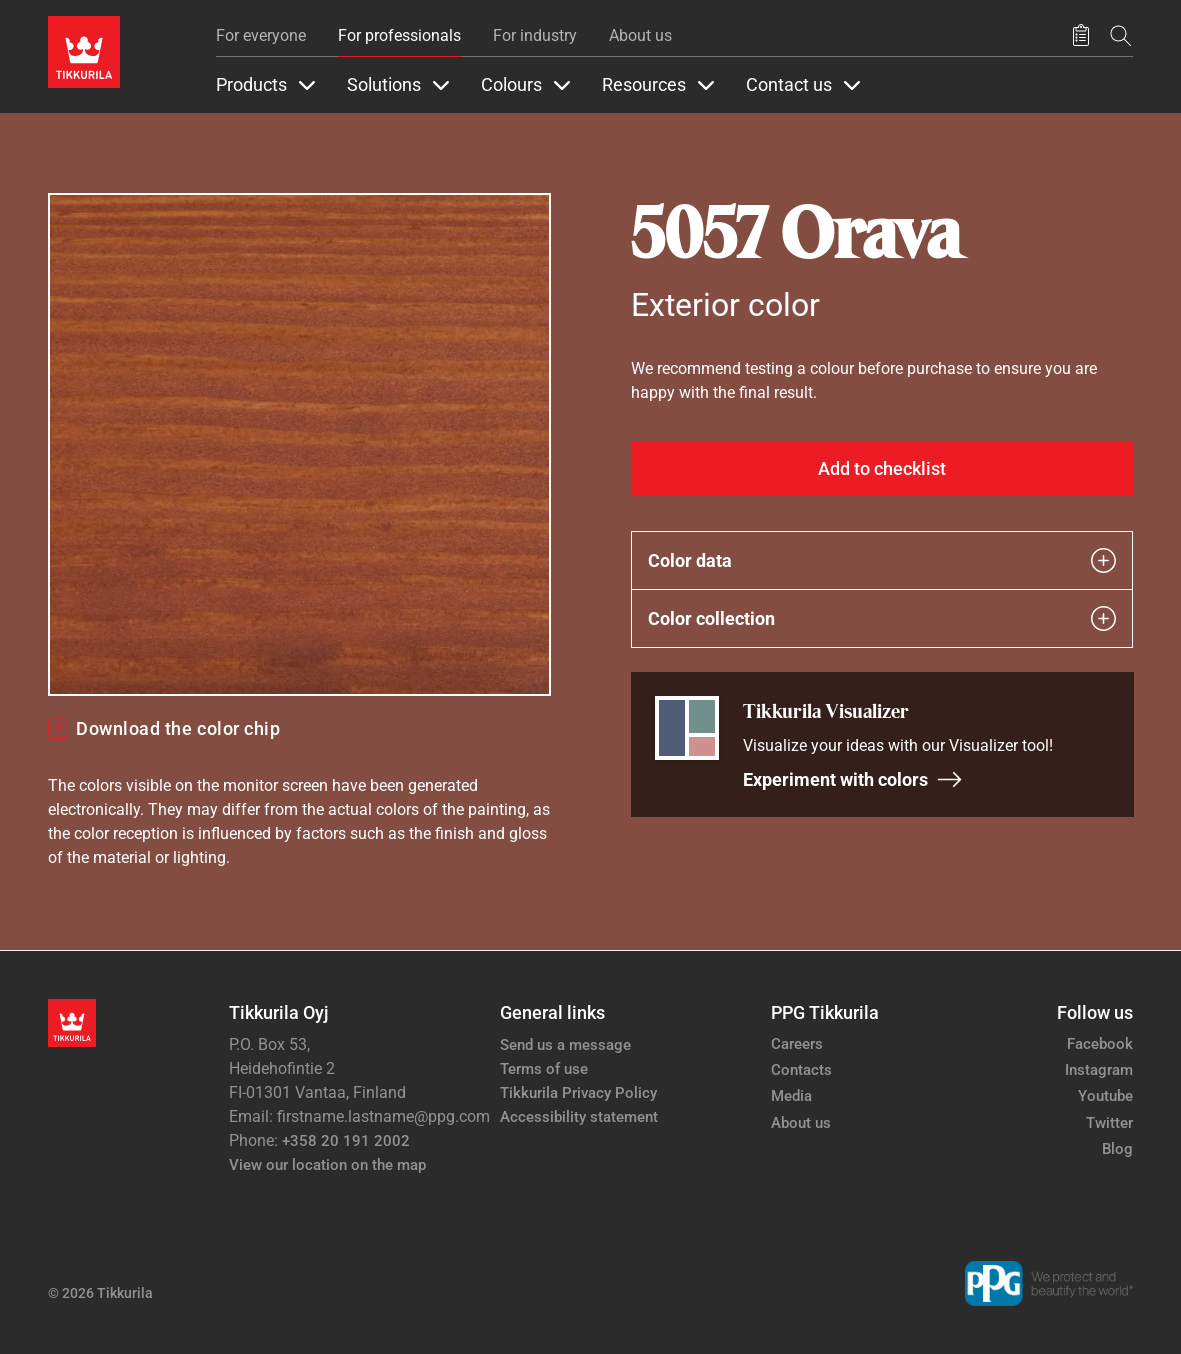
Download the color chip (178, 728)
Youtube (1105, 1096)
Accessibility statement (579, 1117)
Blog (1117, 1149)
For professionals (399, 35)
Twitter (1109, 1123)
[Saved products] (1081, 36)
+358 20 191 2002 (346, 1141)
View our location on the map (327, 1165)
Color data (882, 560)
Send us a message (565, 1045)
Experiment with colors (853, 779)
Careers (797, 1044)
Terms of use (544, 1069)
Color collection (882, 618)
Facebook (1100, 1044)
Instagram (1099, 1070)
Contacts (801, 1070)
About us (640, 35)
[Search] (1121, 35)
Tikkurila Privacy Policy (578, 1093)
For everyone (261, 35)
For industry (535, 35)
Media (791, 1096)
